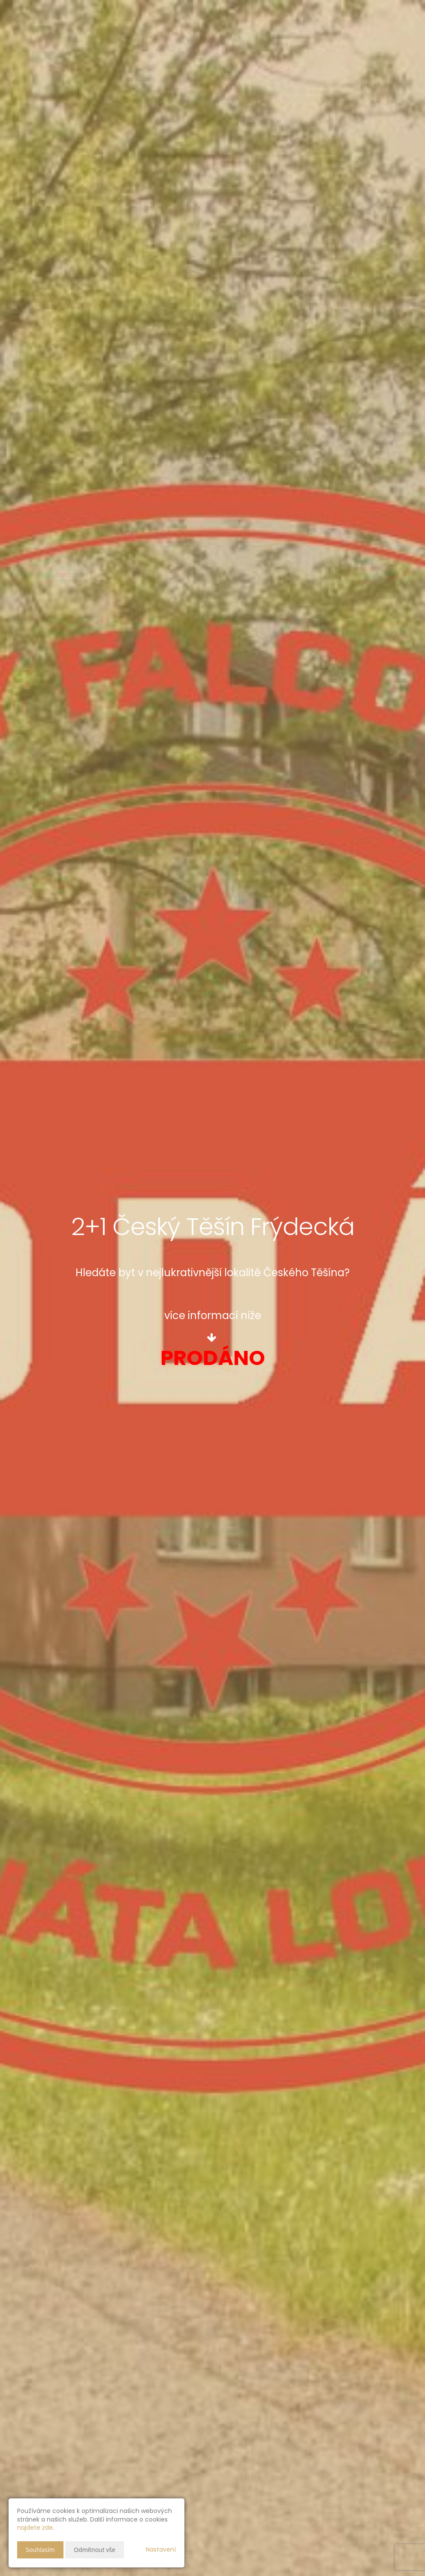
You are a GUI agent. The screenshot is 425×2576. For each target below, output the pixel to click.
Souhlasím (40, 2550)
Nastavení (161, 2549)
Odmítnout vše (94, 2550)
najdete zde (35, 2527)
